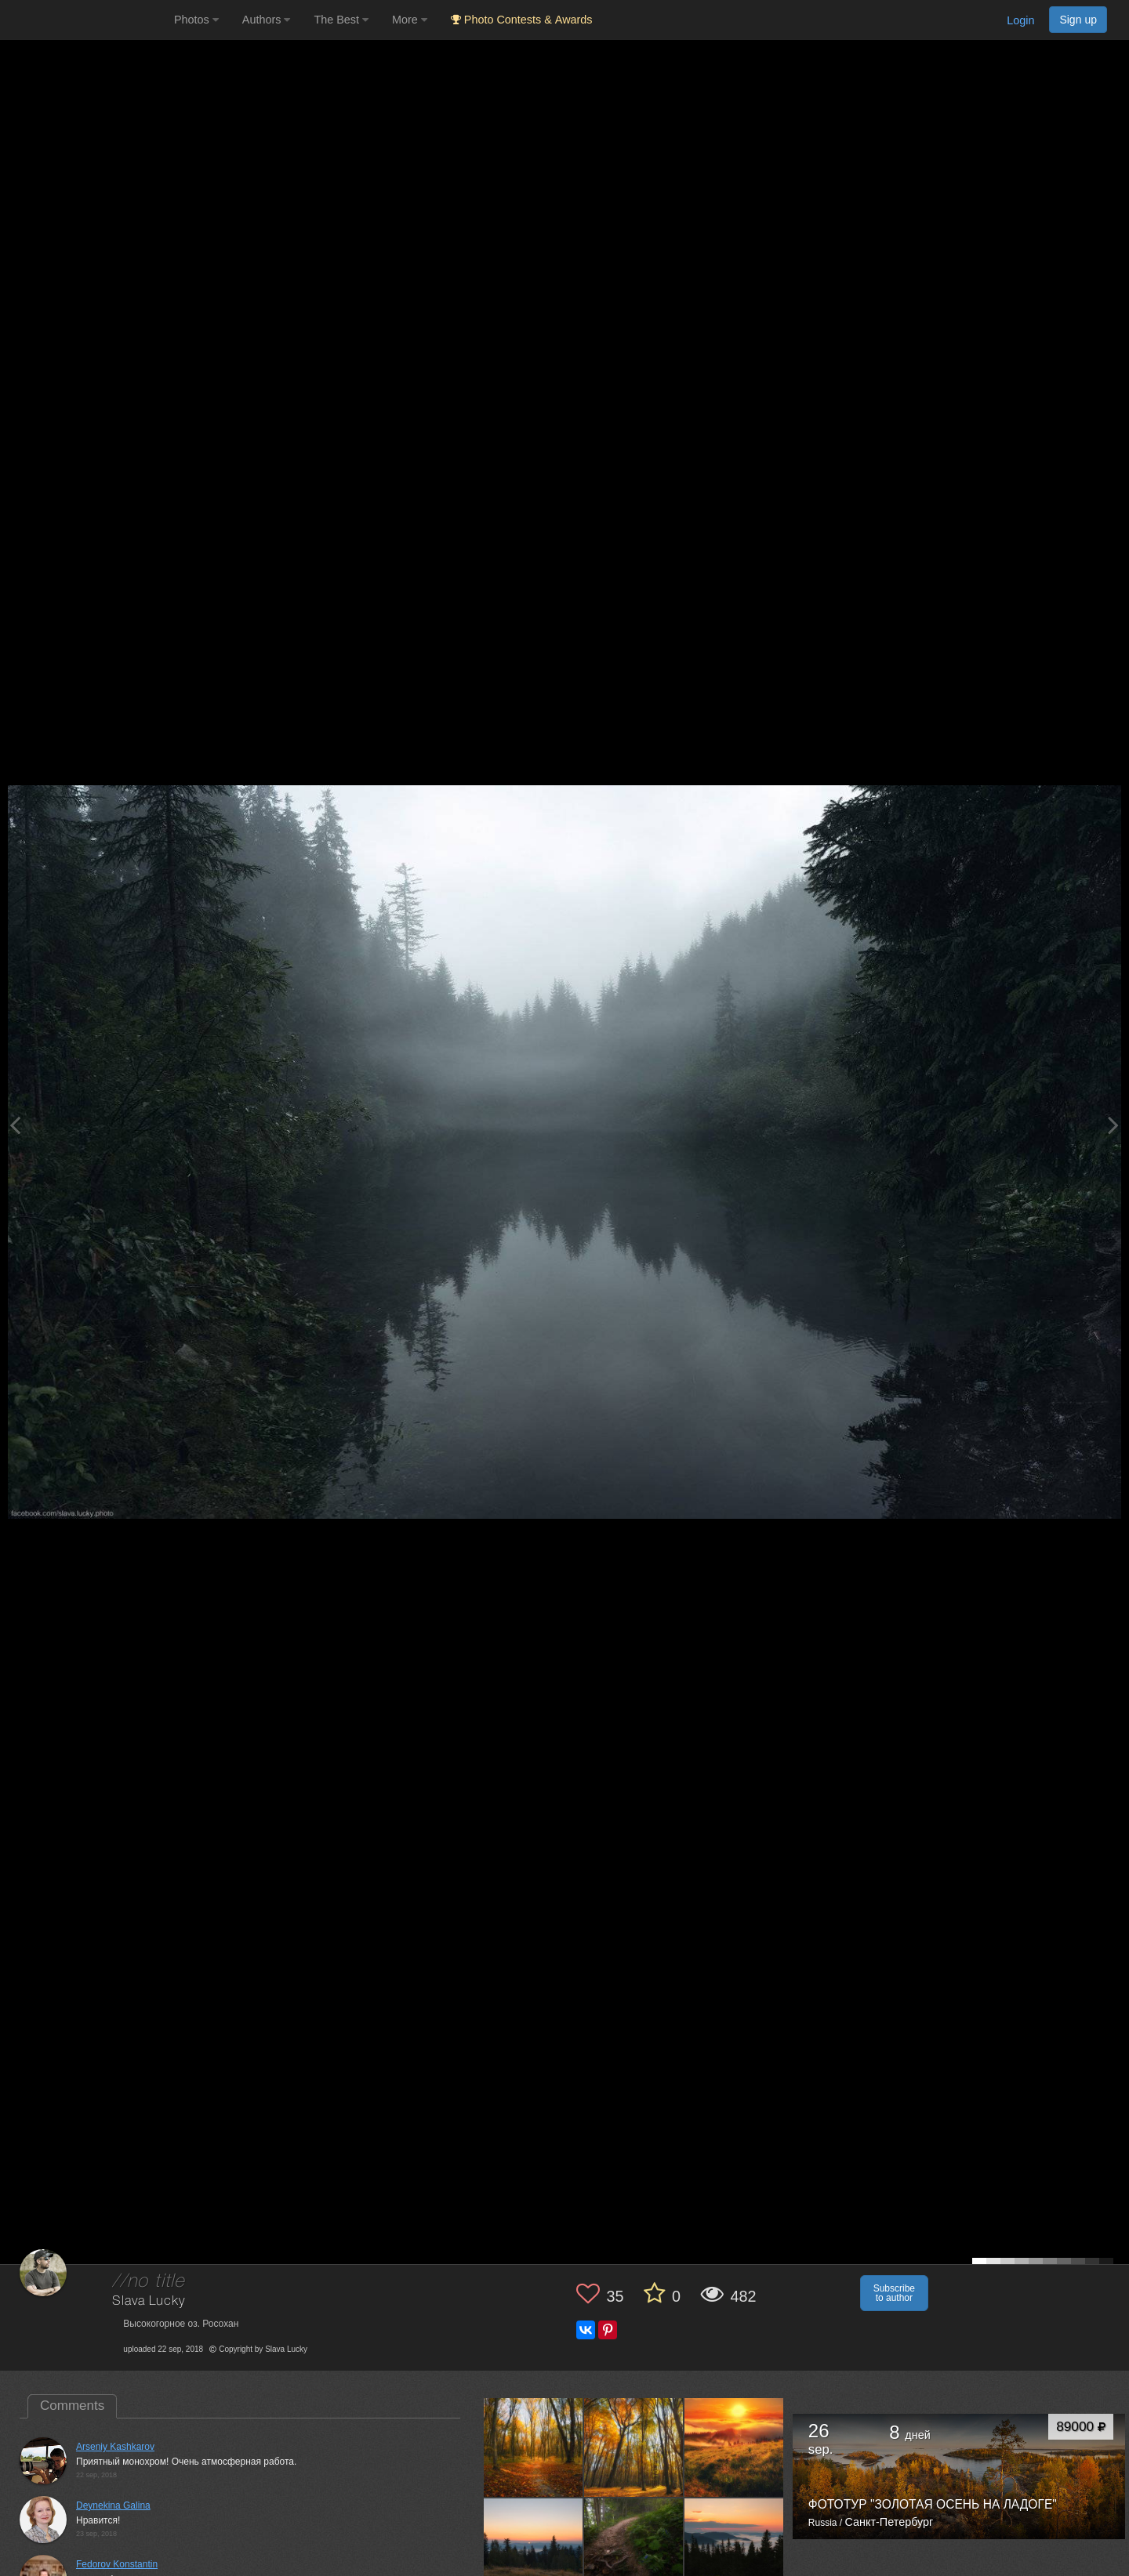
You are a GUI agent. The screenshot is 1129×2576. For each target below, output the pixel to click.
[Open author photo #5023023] (533, 2547)
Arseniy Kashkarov (115, 2446)
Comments (72, 2405)
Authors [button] (266, 19)
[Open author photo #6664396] (634, 2447)
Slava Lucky (148, 2301)
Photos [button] (196, 19)
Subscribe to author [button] (894, 2293)
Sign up (1078, 19)
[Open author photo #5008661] (634, 2547)
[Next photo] (1113, 1125)
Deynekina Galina (113, 2505)
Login (1020, 20)
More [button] (409, 19)
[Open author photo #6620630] (734, 2447)
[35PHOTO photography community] (85, 20)
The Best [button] (341, 19)
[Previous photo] (14, 1125)
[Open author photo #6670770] (533, 2447)
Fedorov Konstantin (117, 2564)
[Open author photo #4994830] (734, 2547)
